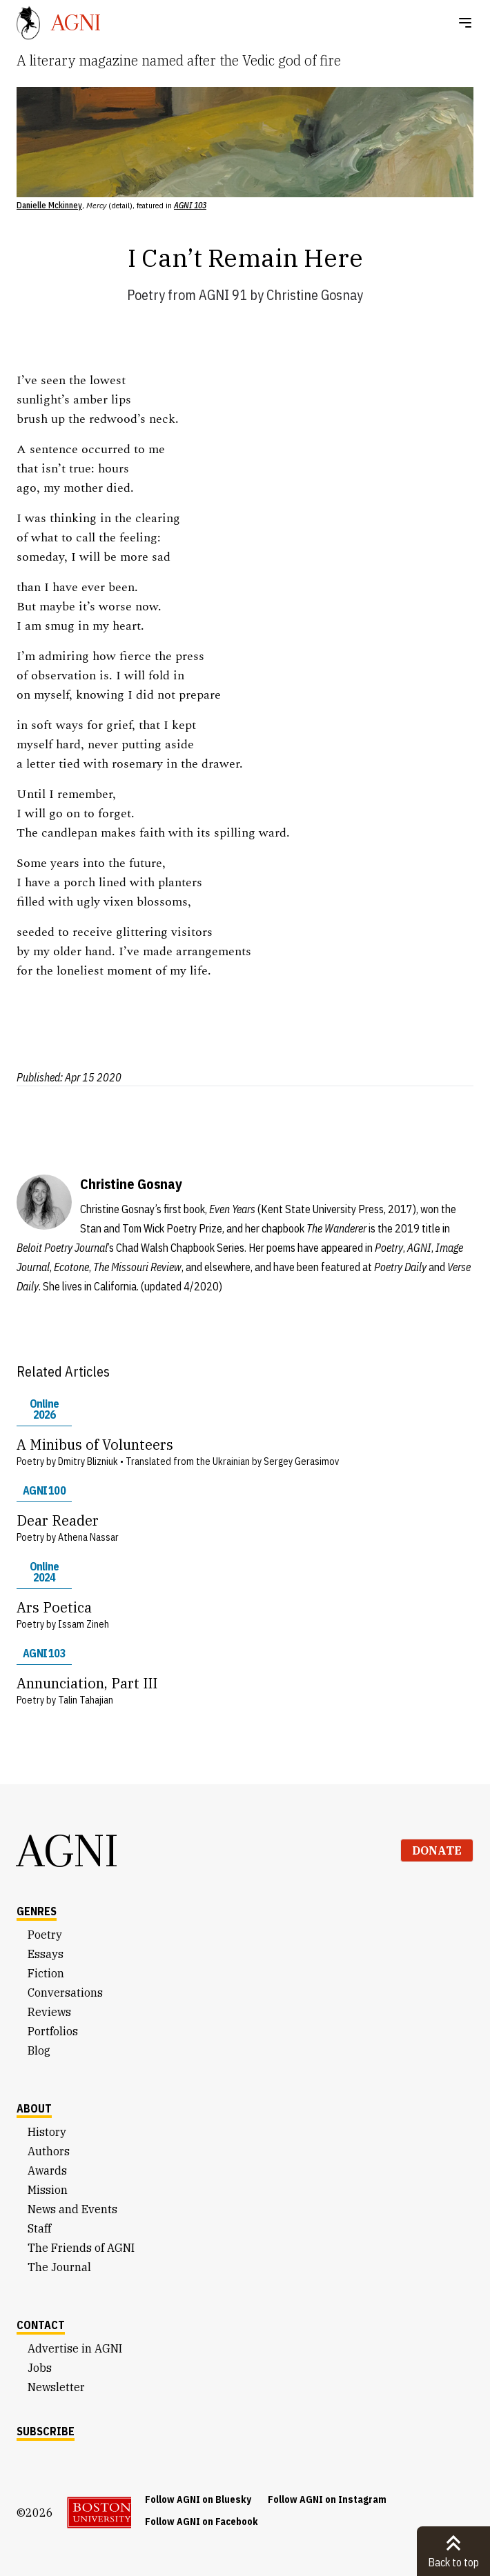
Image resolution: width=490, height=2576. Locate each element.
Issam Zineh (83, 1624)
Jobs (40, 2368)
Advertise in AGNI (75, 2348)
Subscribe (46, 2431)
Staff (39, 2228)
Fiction (46, 1973)
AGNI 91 (223, 295)
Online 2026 (44, 1409)
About (34, 2108)
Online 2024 (44, 1571)
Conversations (65, 1992)
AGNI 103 (44, 1653)
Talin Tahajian (85, 1700)
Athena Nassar (88, 1537)
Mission (48, 2190)
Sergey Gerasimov (301, 1461)
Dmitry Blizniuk (88, 1461)
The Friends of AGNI (81, 2248)
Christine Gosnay (314, 295)
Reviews (49, 2012)
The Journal (59, 2267)
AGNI (68, 1850)
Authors (49, 2151)
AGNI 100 (44, 1490)
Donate (437, 1850)
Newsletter (56, 2387)
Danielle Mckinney (49, 205)
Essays (45, 1954)
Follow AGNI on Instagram (327, 2499)
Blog (39, 2050)
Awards (47, 2170)
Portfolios (53, 2031)
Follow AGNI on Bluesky (198, 2499)
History (47, 2132)
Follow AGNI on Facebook (201, 2521)
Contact (41, 2325)
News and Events (72, 2209)
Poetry (146, 295)
